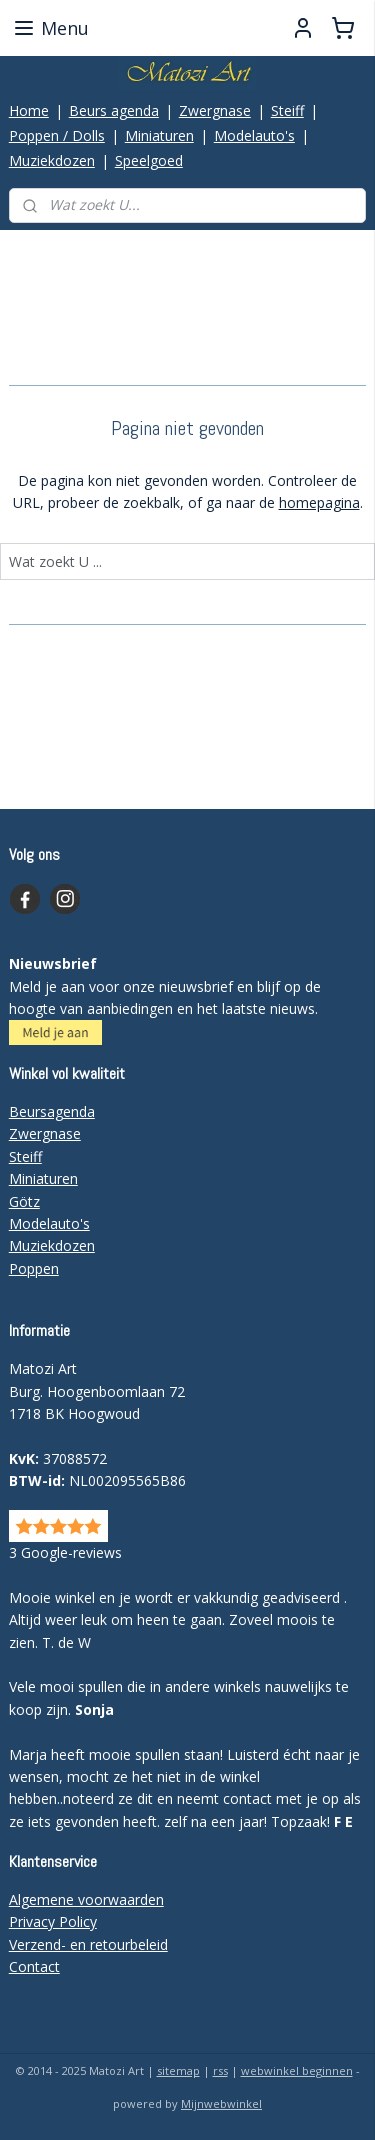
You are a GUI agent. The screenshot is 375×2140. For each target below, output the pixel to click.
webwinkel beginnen (297, 2070)
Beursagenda (52, 1111)
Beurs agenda (114, 110)
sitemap (178, 2070)
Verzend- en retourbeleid (88, 1944)
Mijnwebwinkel (221, 2103)
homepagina (319, 502)
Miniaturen (159, 135)
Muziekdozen (52, 160)
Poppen (34, 1268)
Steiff (287, 110)
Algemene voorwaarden (86, 1899)
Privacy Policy (53, 1921)
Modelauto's (254, 135)
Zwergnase (215, 110)
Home (29, 110)
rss (220, 2070)
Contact (34, 1966)
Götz (24, 1201)
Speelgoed (149, 160)
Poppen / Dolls (57, 135)
